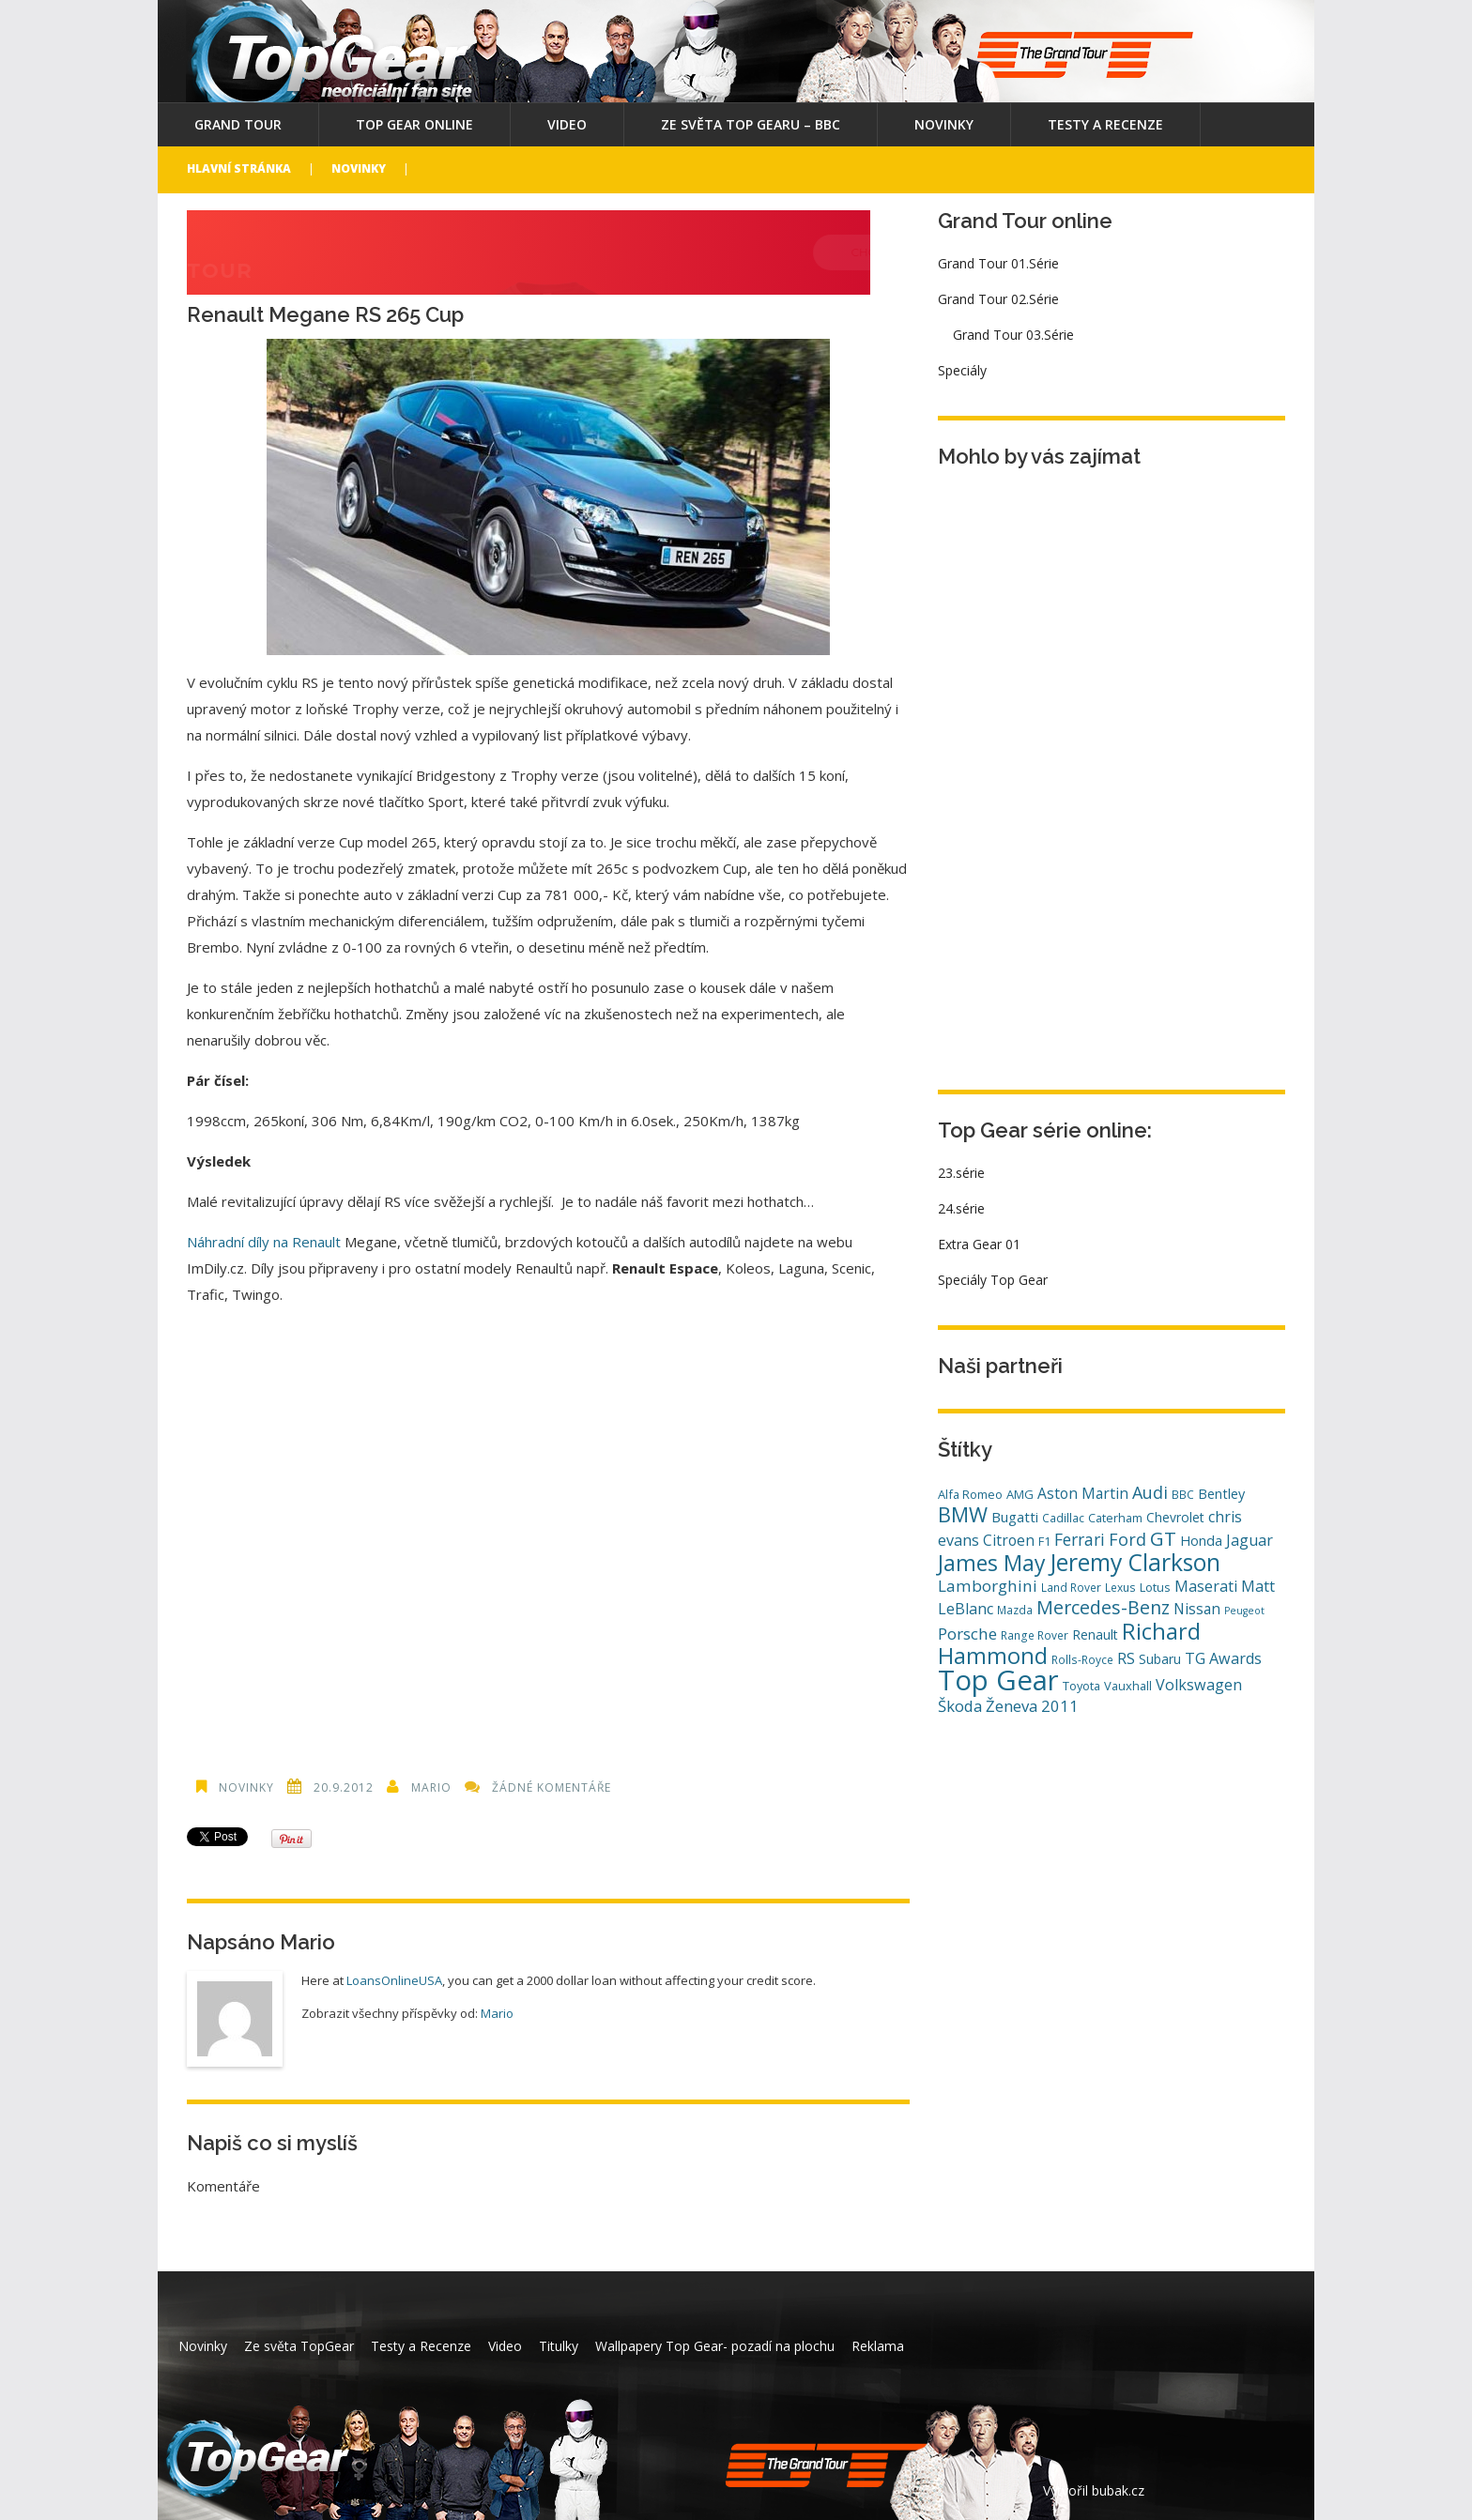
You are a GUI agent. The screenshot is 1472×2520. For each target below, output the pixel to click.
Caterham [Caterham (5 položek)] (1115, 1517)
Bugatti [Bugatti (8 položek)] (1014, 1516)
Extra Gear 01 (979, 1244)
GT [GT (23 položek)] (1163, 1538)
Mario (431, 1787)
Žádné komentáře (551, 1787)
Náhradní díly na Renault (264, 1241)
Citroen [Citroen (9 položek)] (1009, 1540)
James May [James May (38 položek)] (992, 1563)
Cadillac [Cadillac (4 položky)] (1063, 1517)
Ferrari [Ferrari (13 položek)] (1079, 1539)
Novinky (944, 124)
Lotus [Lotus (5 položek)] (1155, 1587)
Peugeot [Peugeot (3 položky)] (1244, 1610)
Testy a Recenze (1105, 124)
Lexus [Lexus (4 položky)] (1120, 1587)
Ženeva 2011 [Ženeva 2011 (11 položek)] (1032, 1706)
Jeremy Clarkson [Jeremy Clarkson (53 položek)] (1135, 1562)
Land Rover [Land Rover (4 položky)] (1071, 1587)
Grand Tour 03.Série (1013, 335)
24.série (961, 1208)
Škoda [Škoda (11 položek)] (960, 1706)
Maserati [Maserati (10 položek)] (1205, 1586)
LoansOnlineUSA (394, 1980)
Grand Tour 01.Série (998, 263)
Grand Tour (238, 124)
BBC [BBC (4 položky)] (1183, 1494)
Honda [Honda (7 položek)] (1201, 1541)
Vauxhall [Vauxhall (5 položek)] (1128, 1685)
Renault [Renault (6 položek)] (1095, 1634)
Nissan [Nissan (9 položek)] (1196, 1608)
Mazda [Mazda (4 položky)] (1015, 1609)
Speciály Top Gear (993, 1280)
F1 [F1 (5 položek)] (1044, 1541)
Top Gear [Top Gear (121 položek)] (998, 1680)
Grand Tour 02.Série (998, 299)
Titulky (558, 2346)
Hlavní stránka (239, 168)
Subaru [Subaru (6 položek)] (1160, 1659)
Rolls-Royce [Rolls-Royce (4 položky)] (1082, 1659)
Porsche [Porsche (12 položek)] (967, 1633)
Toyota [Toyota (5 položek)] (1081, 1685)
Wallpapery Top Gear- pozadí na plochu (715, 2346)
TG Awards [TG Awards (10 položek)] (1223, 1658)
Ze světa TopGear (299, 2346)
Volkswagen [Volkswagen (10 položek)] (1199, 1684)
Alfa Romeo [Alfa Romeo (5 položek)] (970, 1494)
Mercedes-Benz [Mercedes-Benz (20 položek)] (1103, 1607)
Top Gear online (414, 124)
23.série (961, 1173)
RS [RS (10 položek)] (1126, 1658)
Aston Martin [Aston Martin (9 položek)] (1082, 1493)
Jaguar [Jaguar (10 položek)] (1249, 1540)
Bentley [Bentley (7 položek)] (1221, 1494)
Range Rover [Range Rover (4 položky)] (1034, 1634)
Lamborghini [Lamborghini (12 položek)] (987, 1585)
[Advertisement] (548, 1531)
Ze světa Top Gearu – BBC (750, 124)
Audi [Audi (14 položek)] (1150, 1492)
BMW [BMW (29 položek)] (963, 1514)
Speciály (962, 370)
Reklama (877, 2346)
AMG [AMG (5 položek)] (1020, 1494)
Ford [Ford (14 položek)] (1127, 1539)
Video (567, 124)
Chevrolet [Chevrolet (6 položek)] (1175, 1517)
